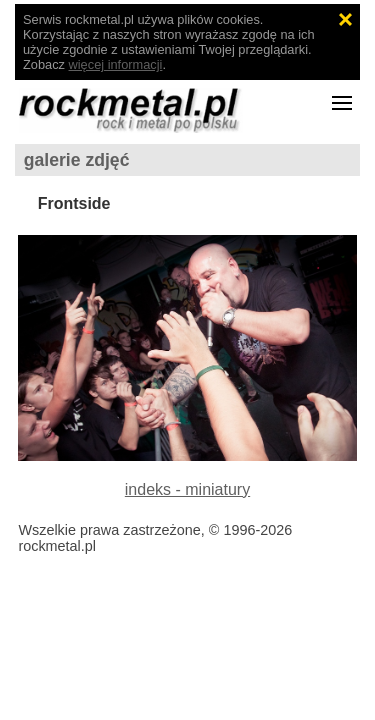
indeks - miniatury (187, 489)
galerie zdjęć (77, 160)
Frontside (74, 203)
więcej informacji (116, 64)
